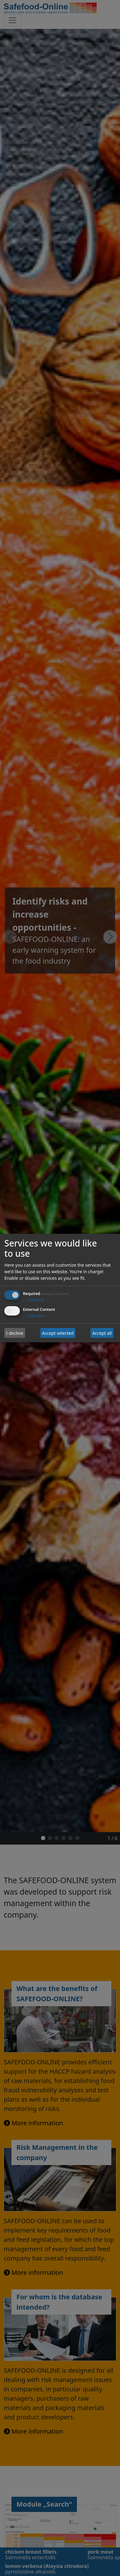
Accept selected (57, 1333)
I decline (14, 1333)
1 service (33, 1300)
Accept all (102, 1333)
